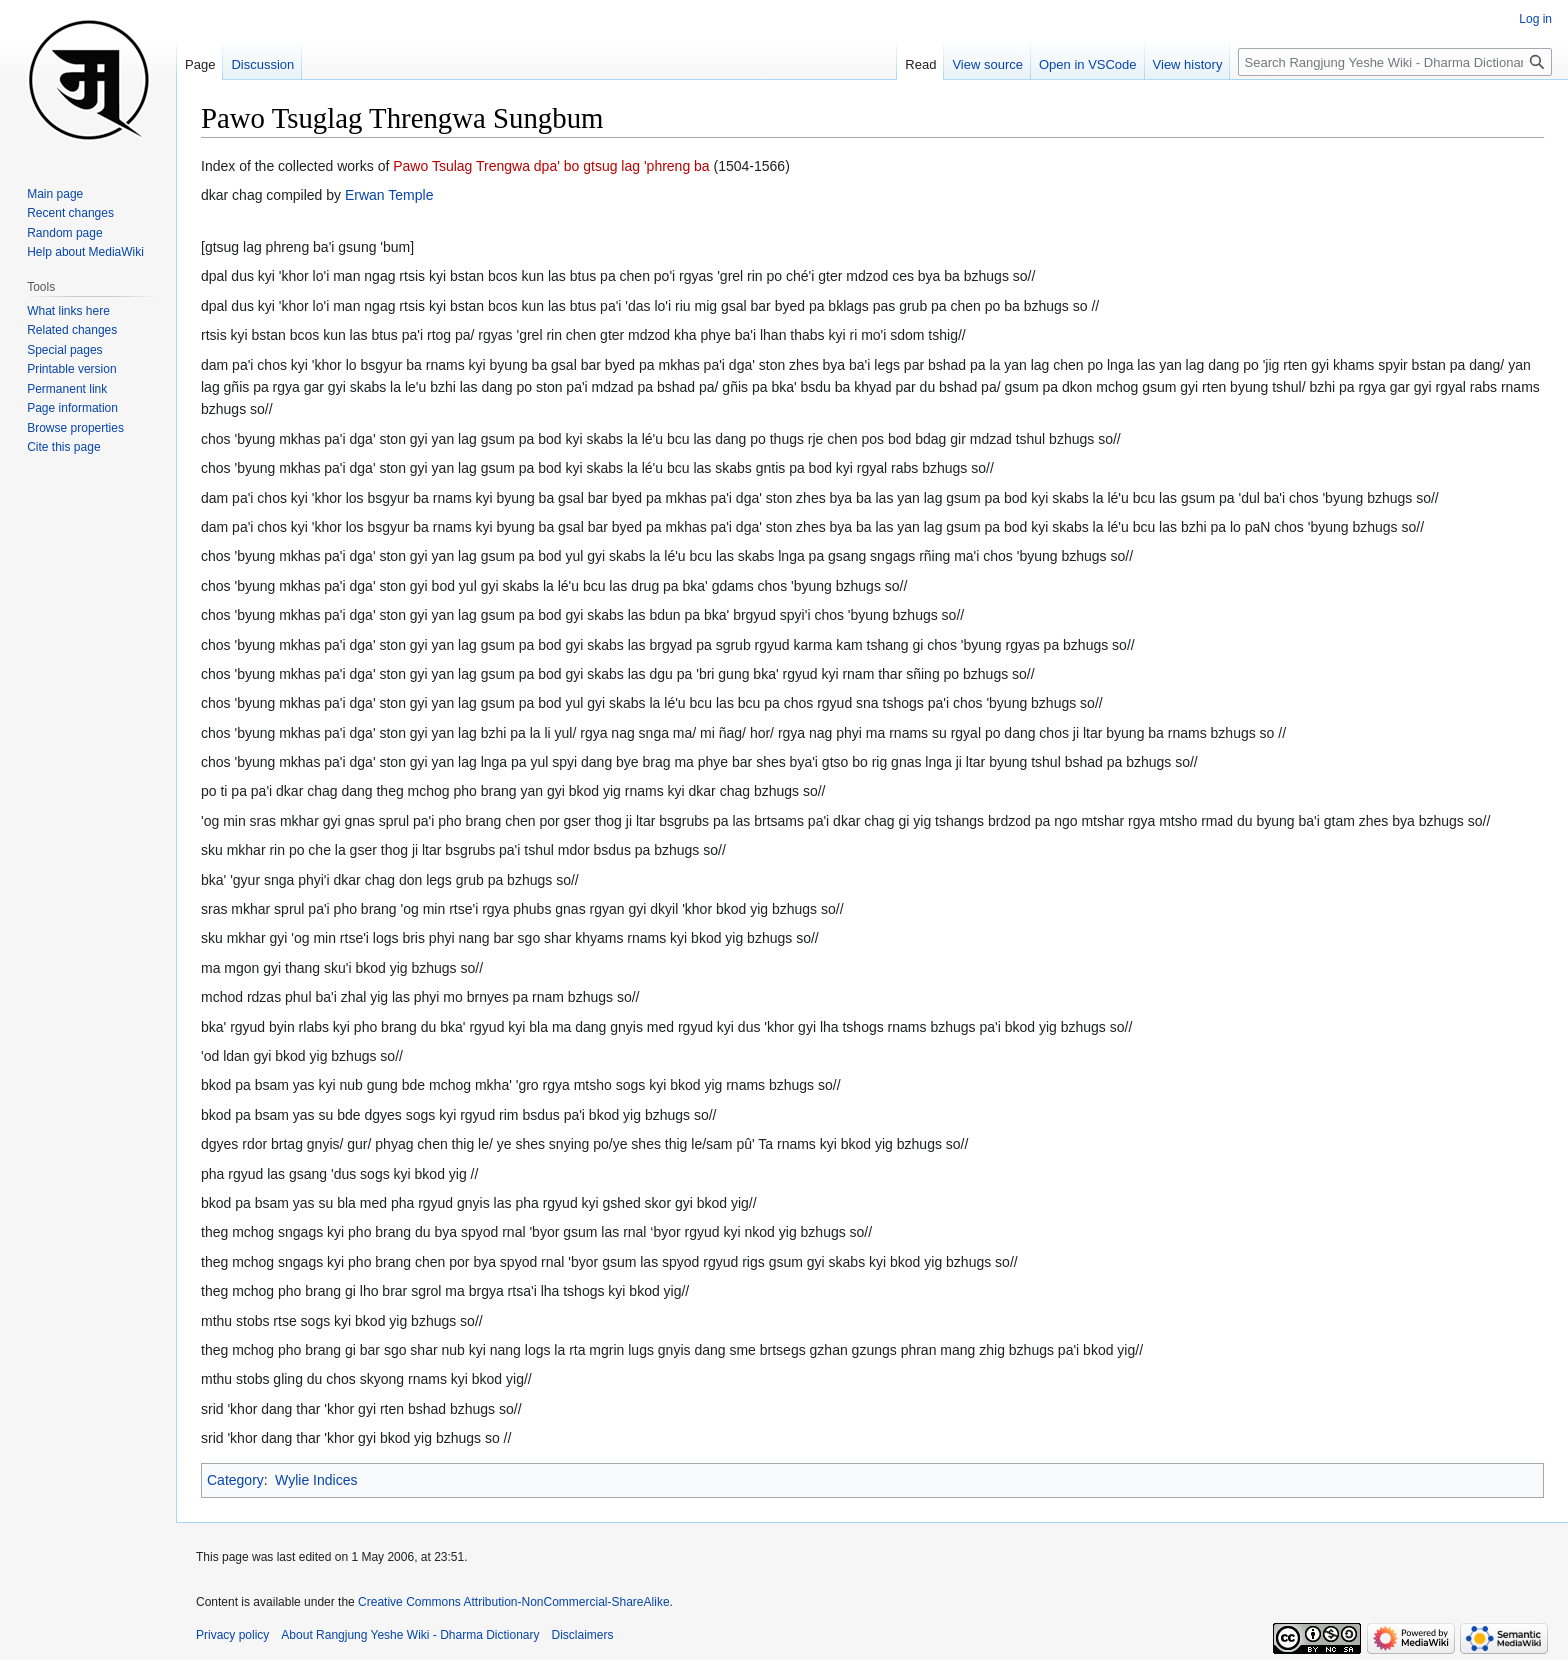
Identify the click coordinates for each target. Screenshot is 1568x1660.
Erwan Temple (389, 195)
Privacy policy (232, 1635)
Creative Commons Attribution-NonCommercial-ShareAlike (513, 1602)
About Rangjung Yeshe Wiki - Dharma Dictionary (410, 1635)
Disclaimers (583, 1635)
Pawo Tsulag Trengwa (461, 166)
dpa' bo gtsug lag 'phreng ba (622, 166)
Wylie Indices (316, 1480)
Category (235, 1480)
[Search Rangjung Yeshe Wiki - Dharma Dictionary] (1395, 62)
